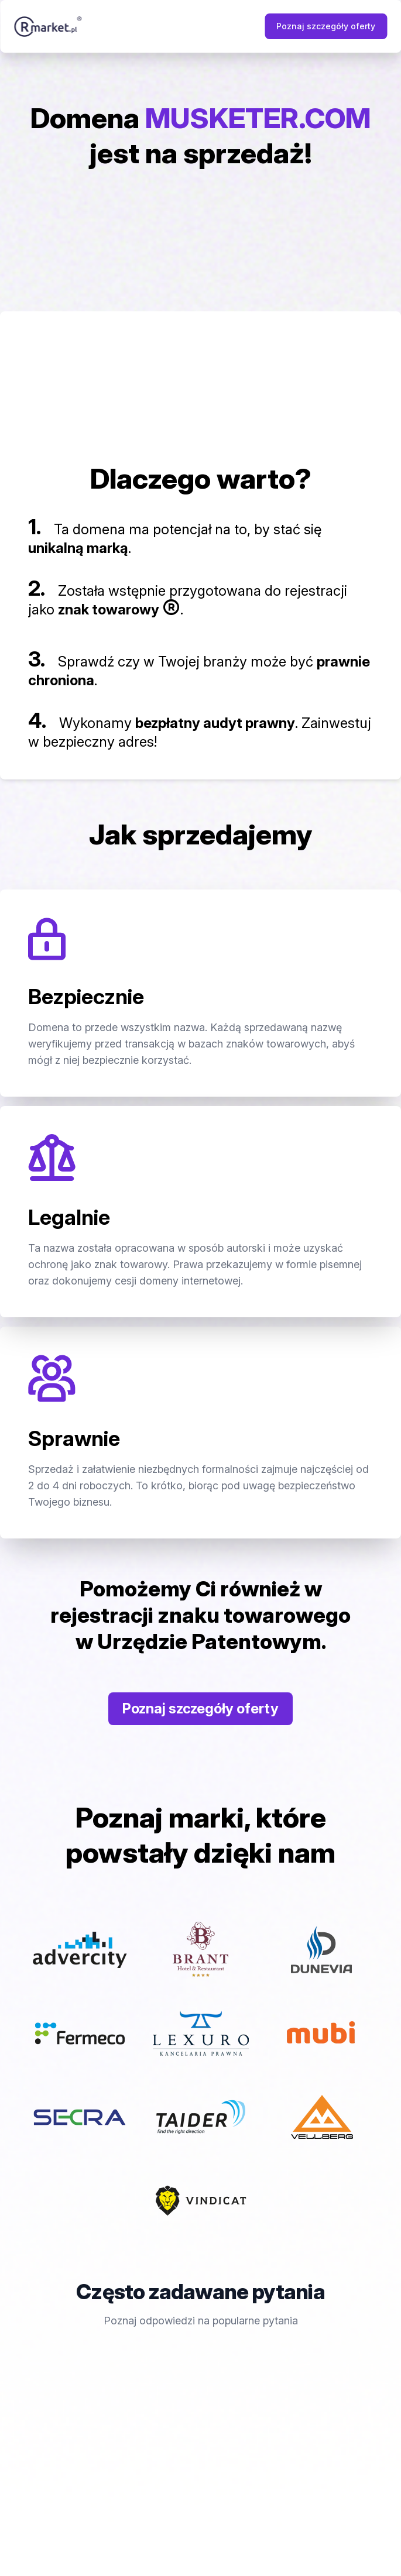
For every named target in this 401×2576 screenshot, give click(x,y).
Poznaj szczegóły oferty (325, 26)
